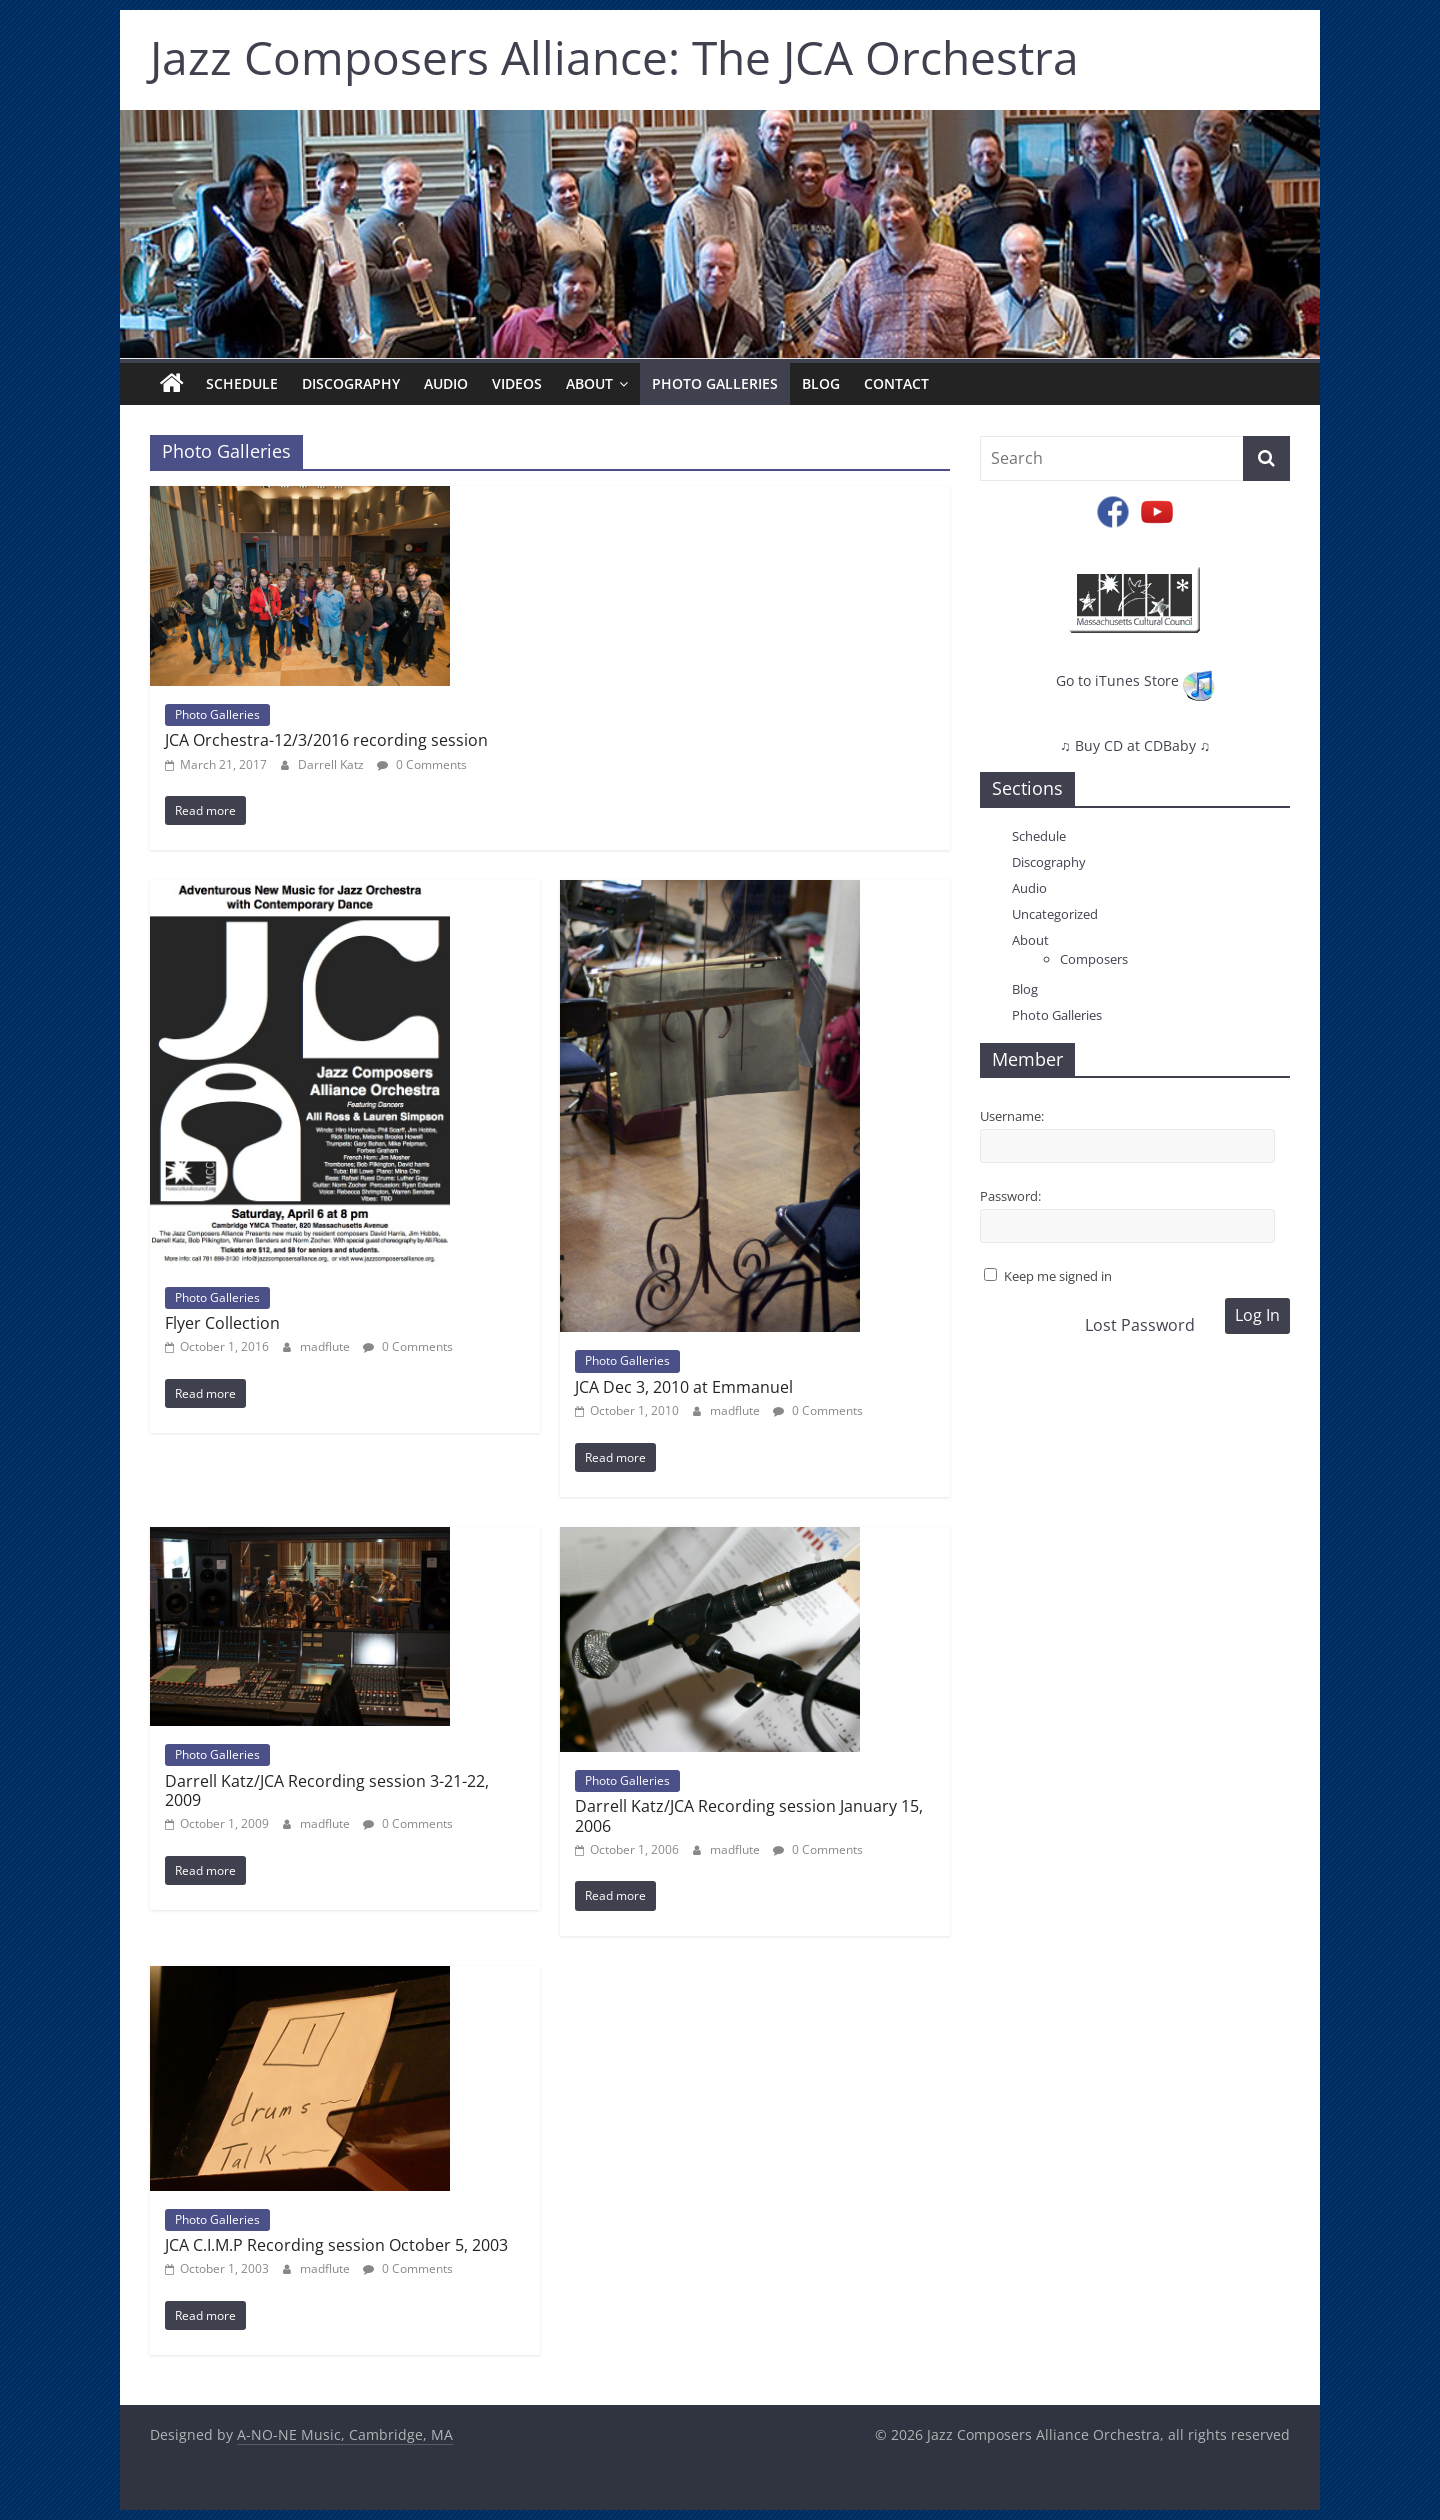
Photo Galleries (715, 383)
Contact (896, 383)
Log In (1257, 1315)
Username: (1012, 1116)
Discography (351, 383)
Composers (1094, 959)
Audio (446, 383)
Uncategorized (1055, 914)
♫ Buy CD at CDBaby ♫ (1135, 745)
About (589, 383)
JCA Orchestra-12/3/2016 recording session (326, 740)
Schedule (242, 383)
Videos (517, 383)
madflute (326, 1346)
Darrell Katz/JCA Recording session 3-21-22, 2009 (327, 1790)
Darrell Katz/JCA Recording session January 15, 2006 (749, 1815)
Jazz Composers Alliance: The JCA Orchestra (614, 57)
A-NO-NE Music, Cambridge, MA (345, 2434)
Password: (1010, 1196)
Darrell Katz (332, 764)
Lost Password (1140, 1325)
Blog (821, 383)
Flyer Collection (222, 1323)
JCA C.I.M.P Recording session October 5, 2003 (336, 2245)
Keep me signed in (1058, 1276)
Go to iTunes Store (1135, 680)
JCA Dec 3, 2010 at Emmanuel (684, 1387)
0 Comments (422, 764)
